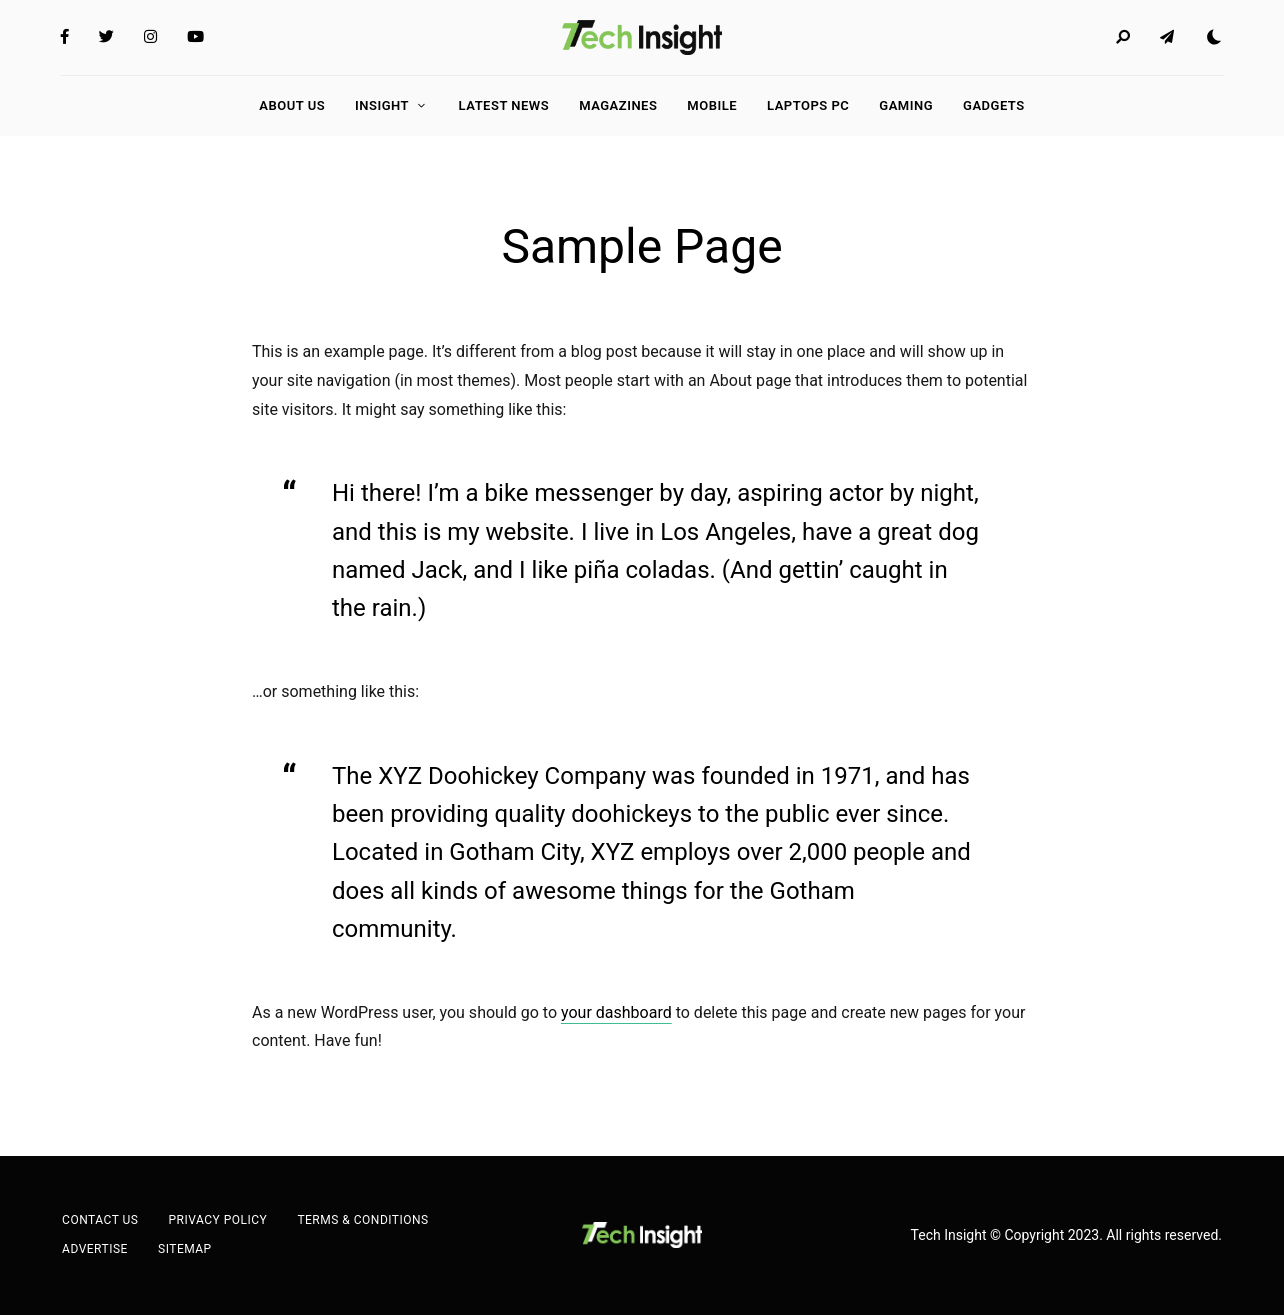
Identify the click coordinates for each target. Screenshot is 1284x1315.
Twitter (106, 37)
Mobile (712, 105)
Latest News (504, 105)
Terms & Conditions (362, 1220)
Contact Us (100, 1220)
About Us (292, 105)
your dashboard (616, 1012)
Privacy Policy (217, 1220)
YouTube (195, 37)
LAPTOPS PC (808, 105)
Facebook (64, 37)
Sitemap (185, 1249)
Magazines (618, 105)
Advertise (95, 1249)
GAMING (906, 105)
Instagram (150, 37)
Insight (382, 105)
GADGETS (994, 105)
